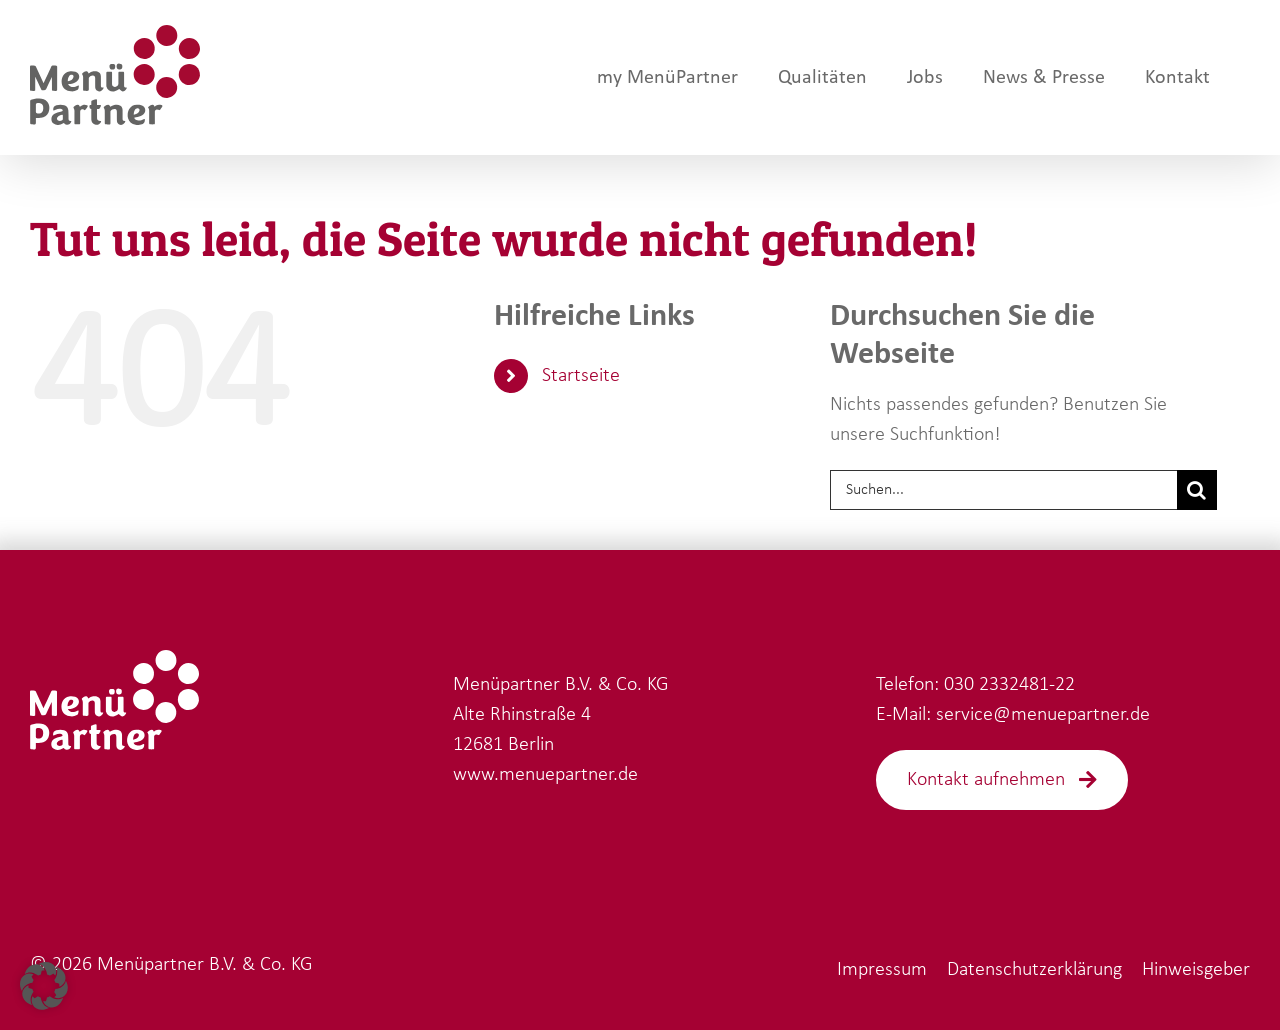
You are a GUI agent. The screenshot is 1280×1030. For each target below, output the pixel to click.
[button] (44, 986)
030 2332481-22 (1009, 685)
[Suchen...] (1003, 490)
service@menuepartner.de (1043, 715)
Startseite (581, 376)
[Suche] (1197, 490)
